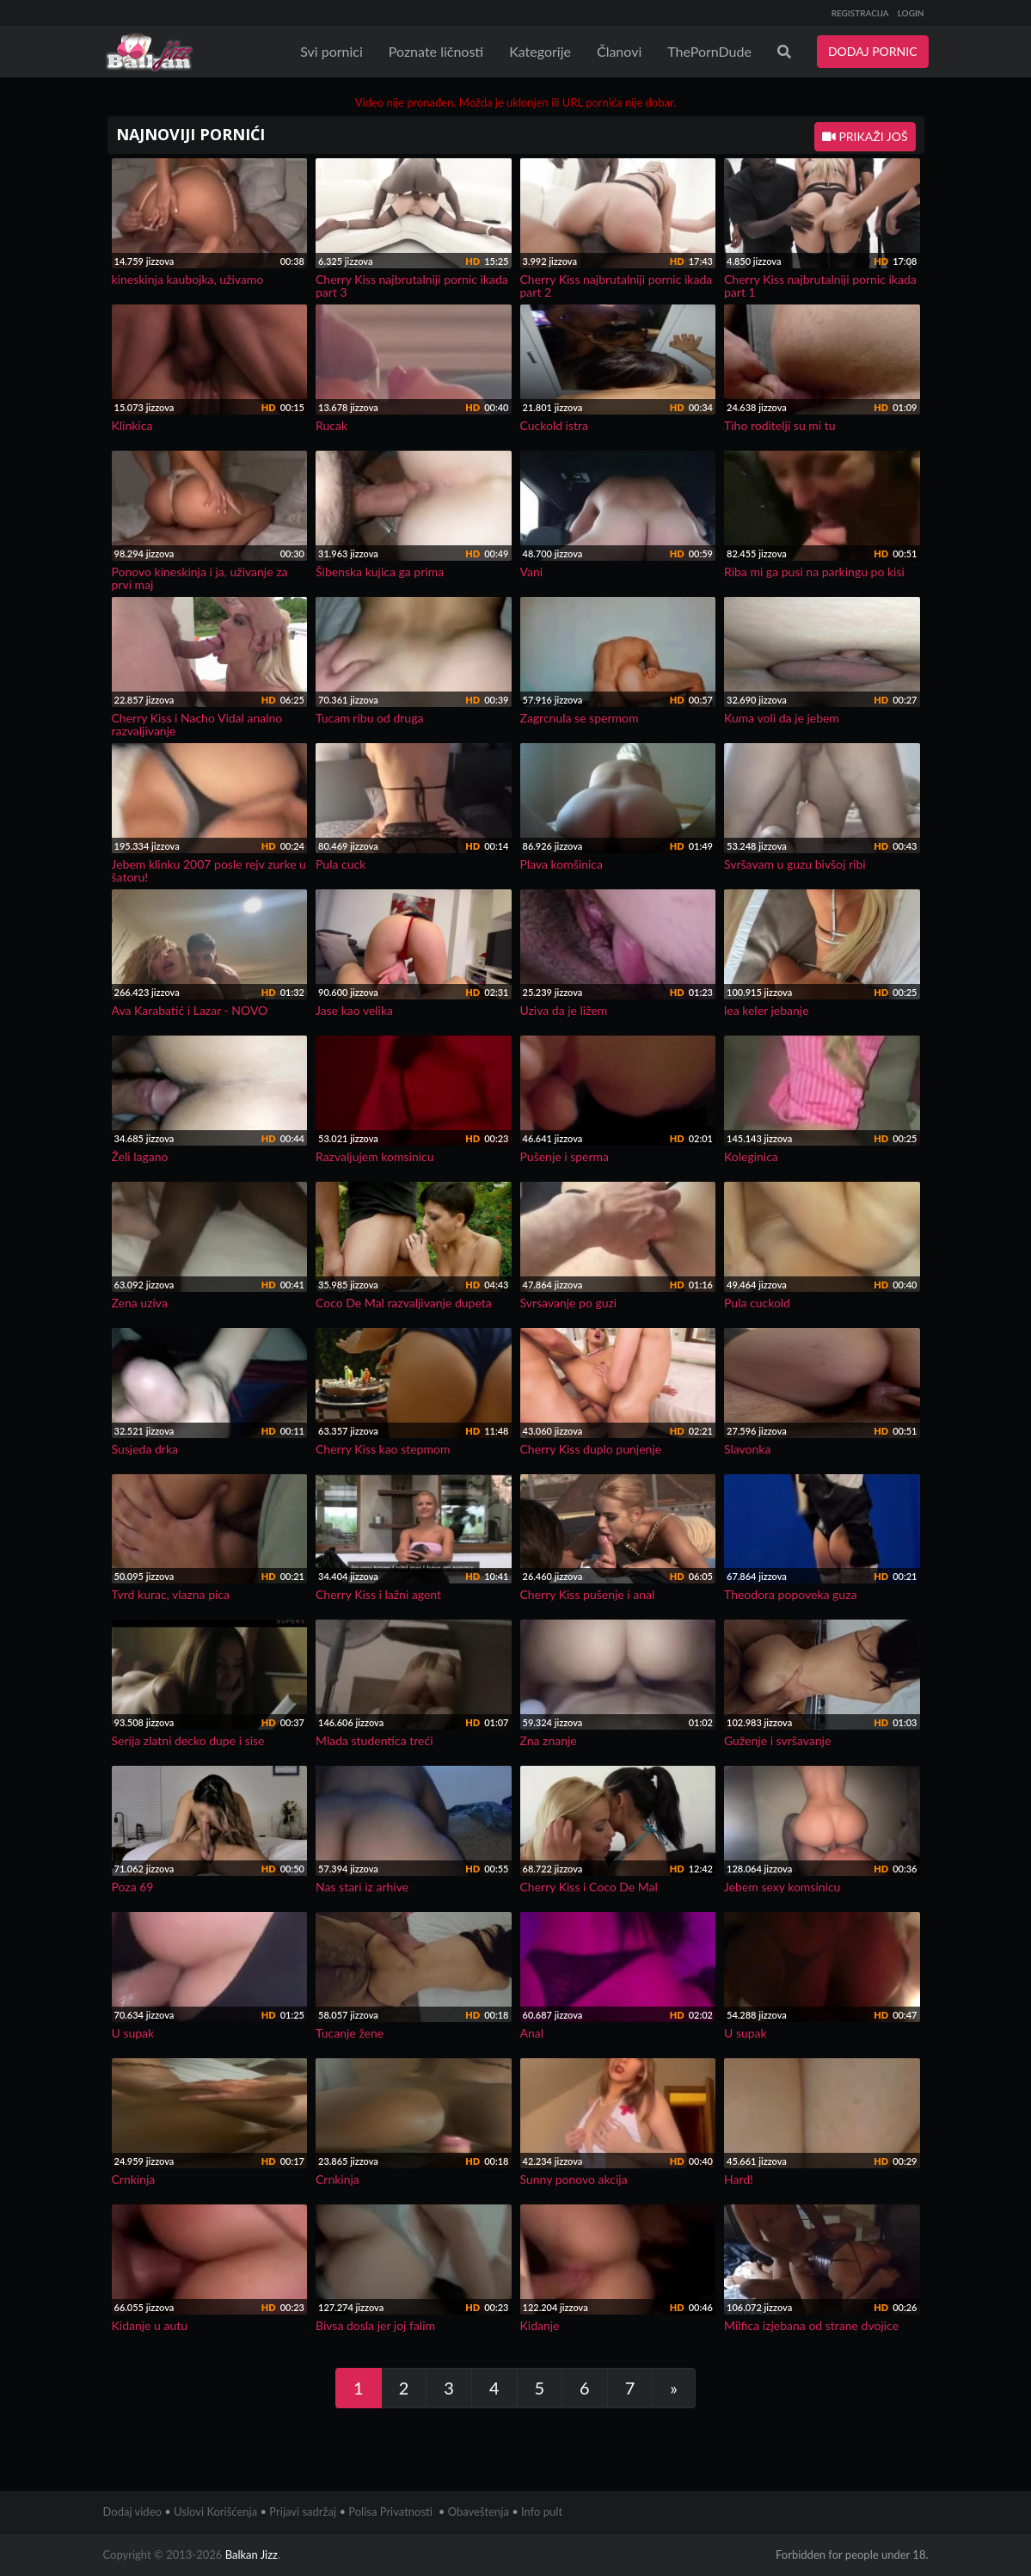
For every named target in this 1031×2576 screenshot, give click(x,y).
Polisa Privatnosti (390, 2511)
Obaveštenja (478, 2511)
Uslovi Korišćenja (215, 2511)
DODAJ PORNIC (872, 51)
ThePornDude (709, 51)
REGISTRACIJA (860, 13)
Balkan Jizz (251, 2554)
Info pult (541, 2511)
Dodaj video (132, 2511)
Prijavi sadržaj (302, 2511)
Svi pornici (331, 51)
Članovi (619, 51)
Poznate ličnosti (436, 51)
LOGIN (911, 13)
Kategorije (540, 51)
